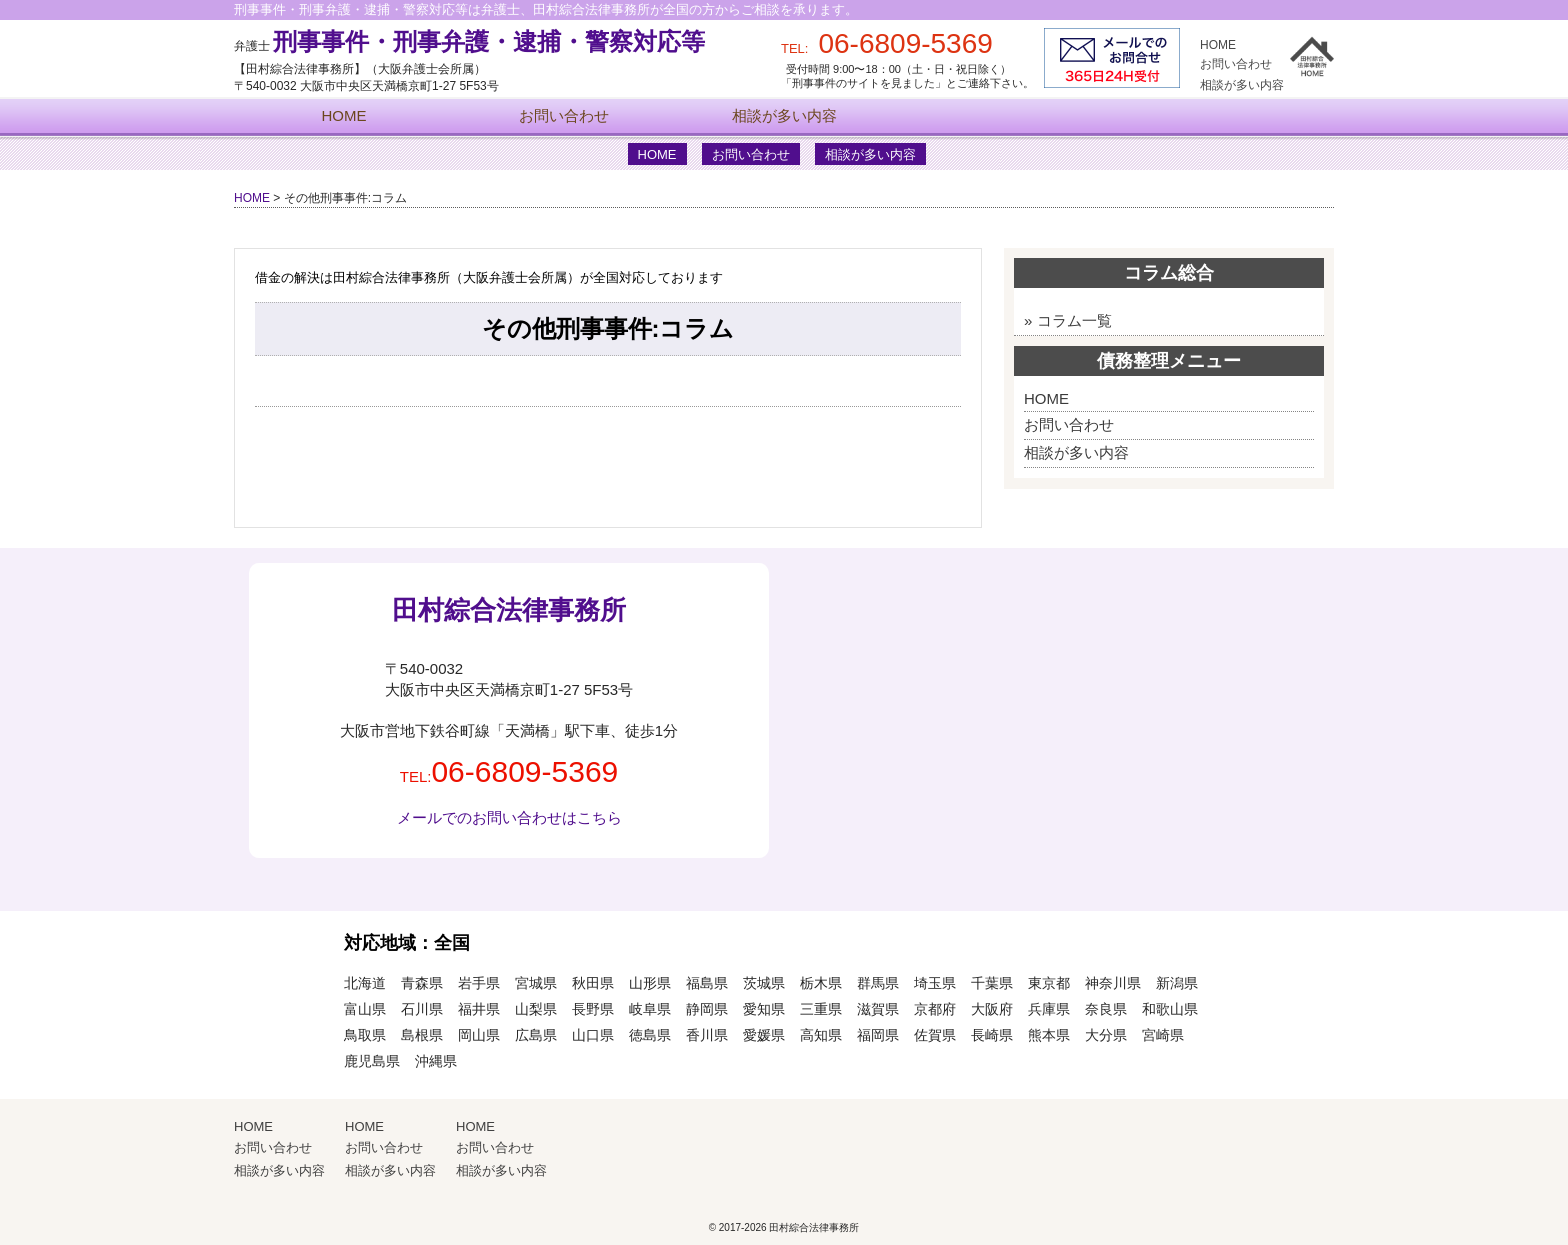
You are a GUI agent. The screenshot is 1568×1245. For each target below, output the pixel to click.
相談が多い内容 (1242, 85)
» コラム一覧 (1068, 320)
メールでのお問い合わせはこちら (509, 817)
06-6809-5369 (524, 771)
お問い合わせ (1236, 64)
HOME (1218, 45)
